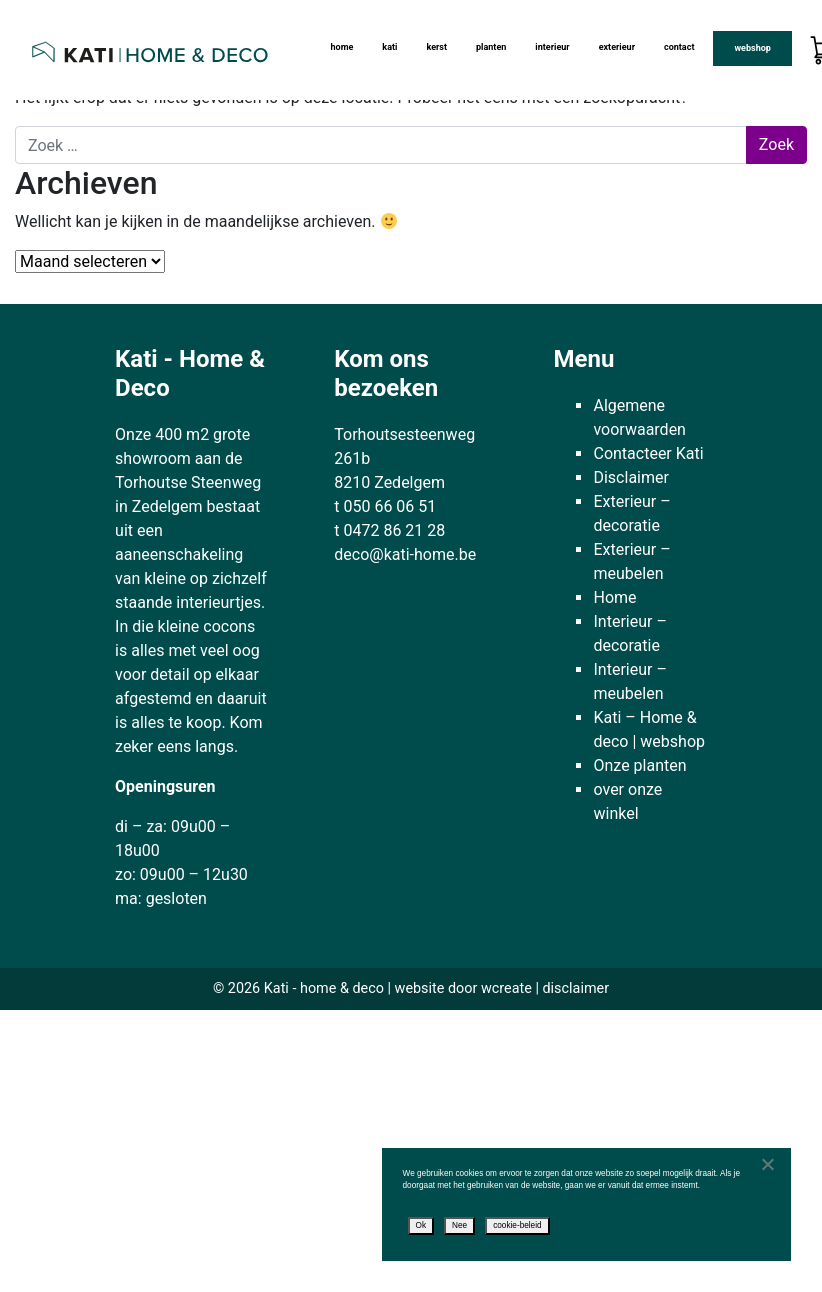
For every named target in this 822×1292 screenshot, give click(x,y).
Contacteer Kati (648, 453)
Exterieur (617, 47)
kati (389, 47)
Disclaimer (630, 477)
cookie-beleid (517, 1225)
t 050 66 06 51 (385, 506)
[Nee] (767, 1164)
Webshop (752, 48)
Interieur (552, 47)
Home (341, 47)
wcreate (506, 988)
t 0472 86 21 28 (389, 530)
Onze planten (639, 765)
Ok (421, 1225)
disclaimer (575, 988)
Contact (679, 47)
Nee (459, 1225)
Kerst (436, 47)
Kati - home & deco (324, 988)
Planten (491, 47)
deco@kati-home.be (405, 554)
